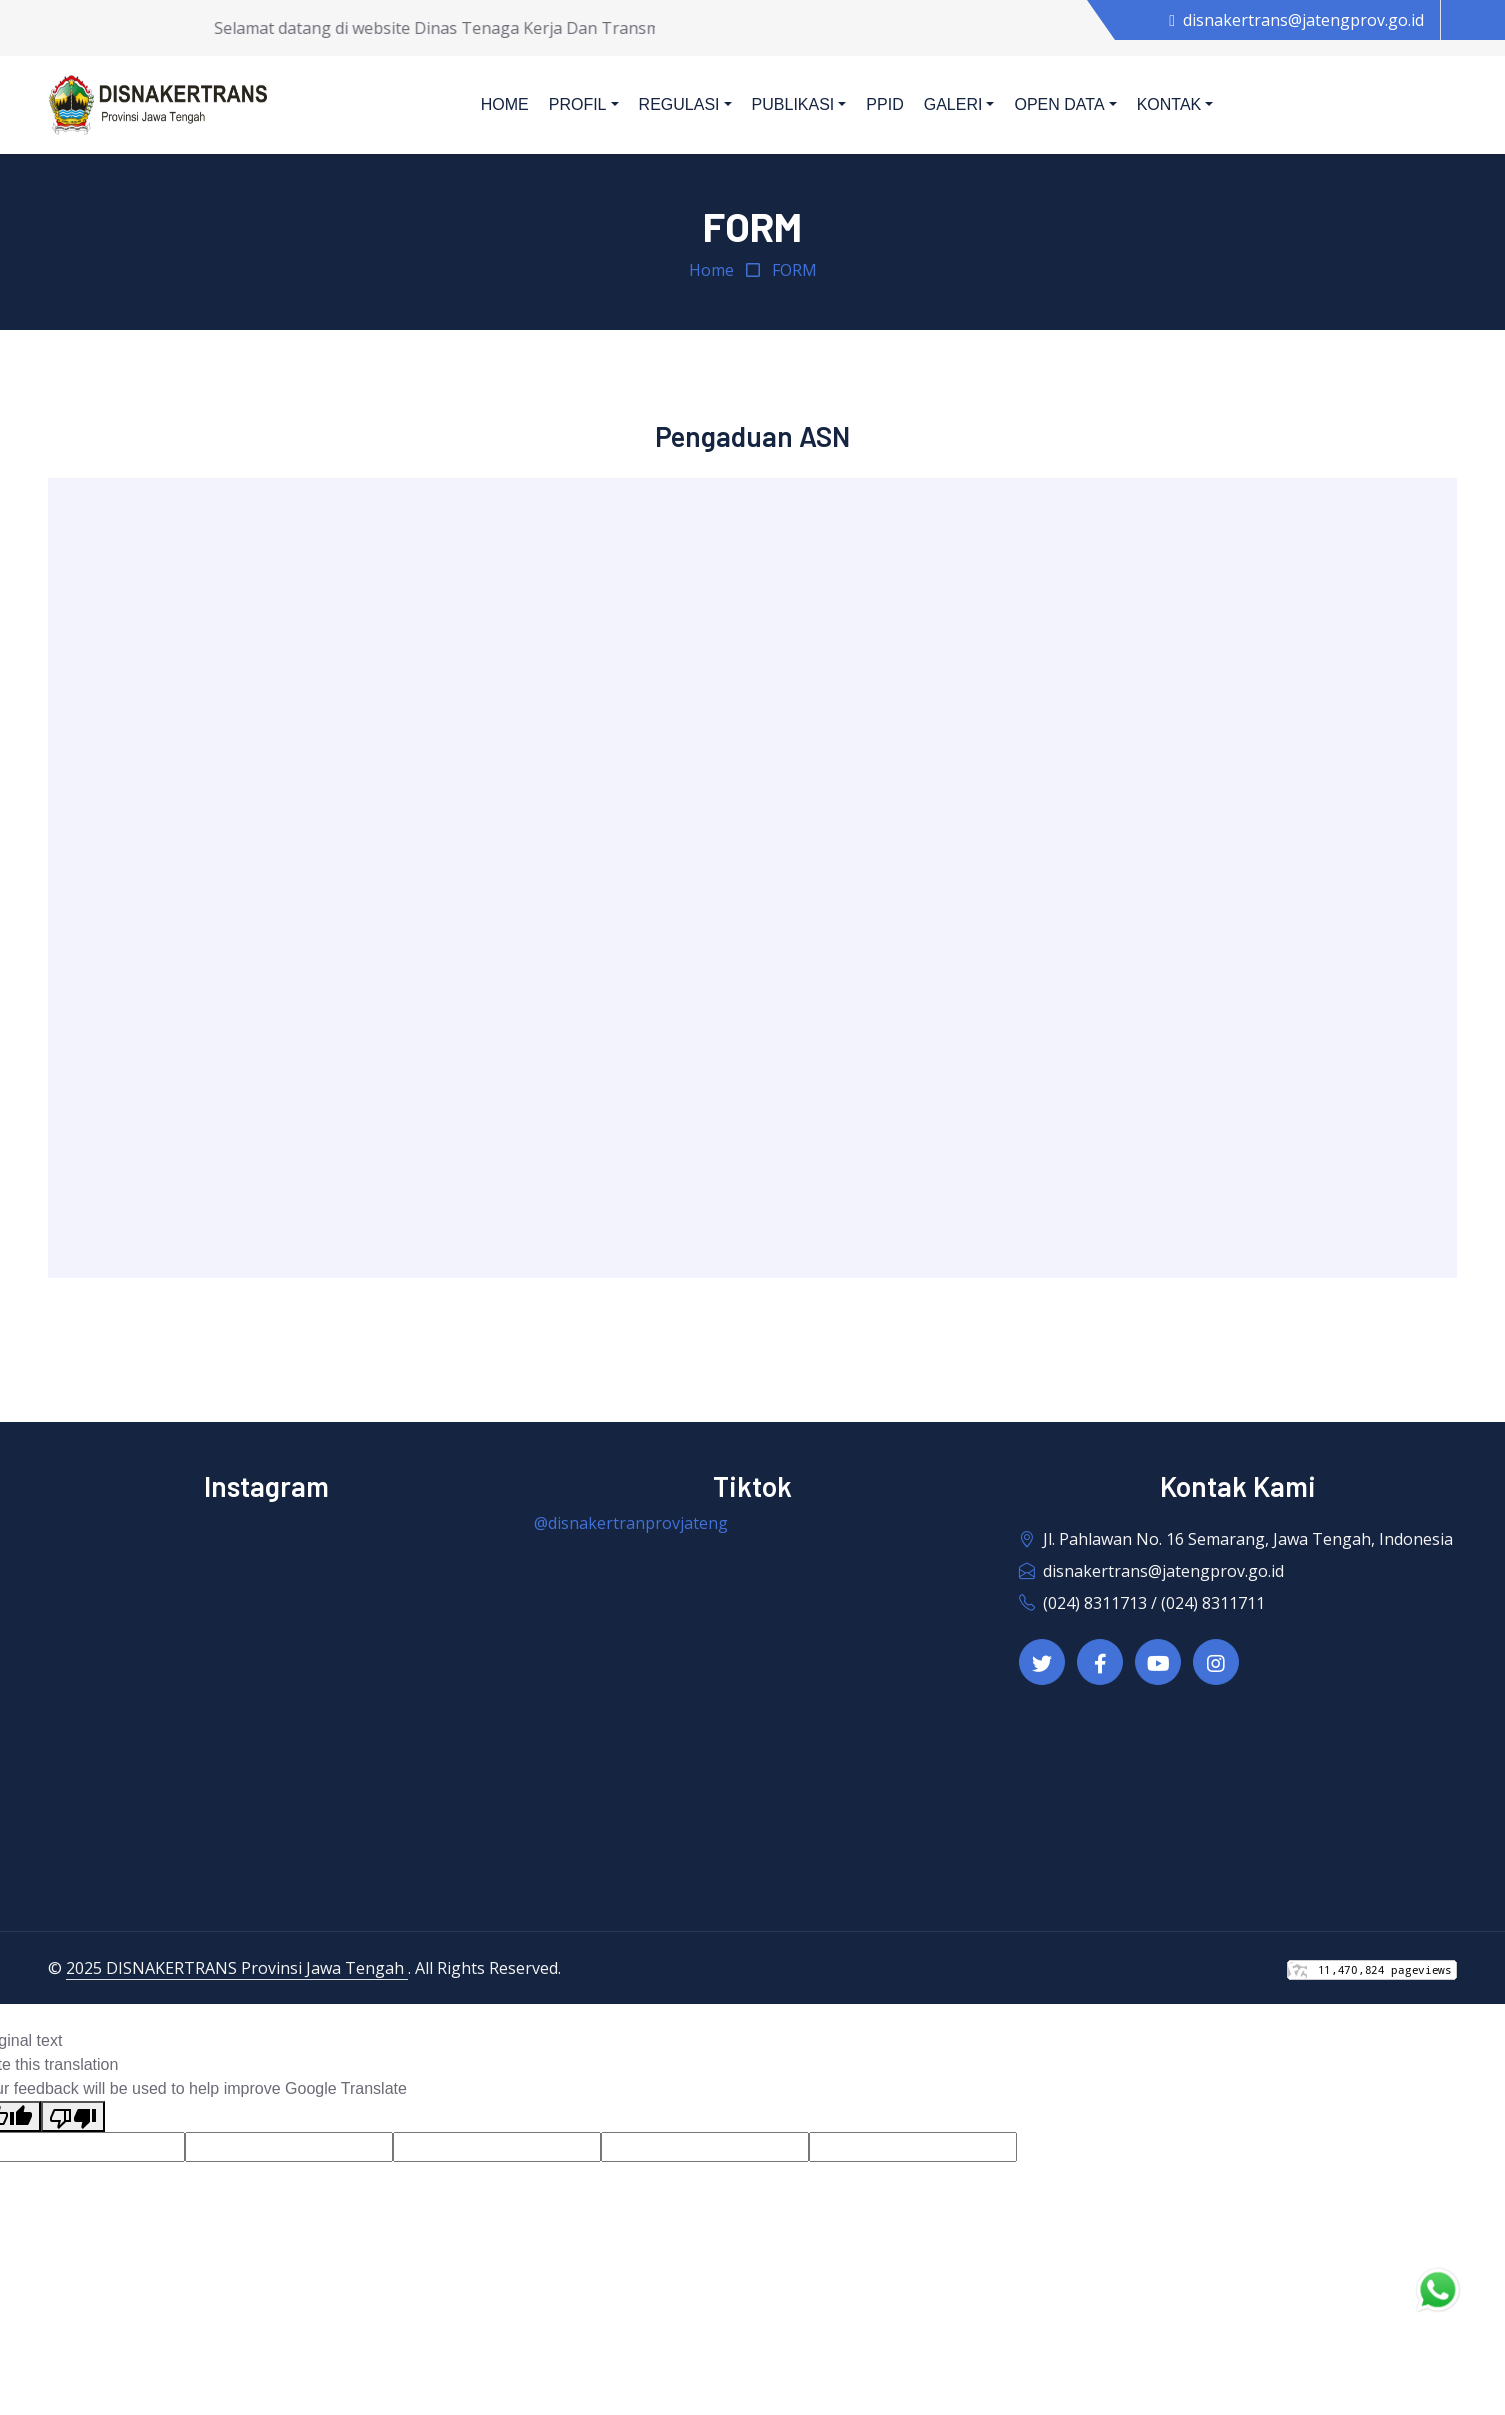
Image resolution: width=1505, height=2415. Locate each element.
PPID (884, 104)
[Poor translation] (73, 2116)
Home (505, 104)
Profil (578, 104)
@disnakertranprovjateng (631, 1523)
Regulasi (679, 104)
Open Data (1059, 104)
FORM (794, 270)
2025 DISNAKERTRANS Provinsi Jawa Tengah (237, 1968)
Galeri (953, 104)
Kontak (1169, 104)
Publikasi (793, 104)
